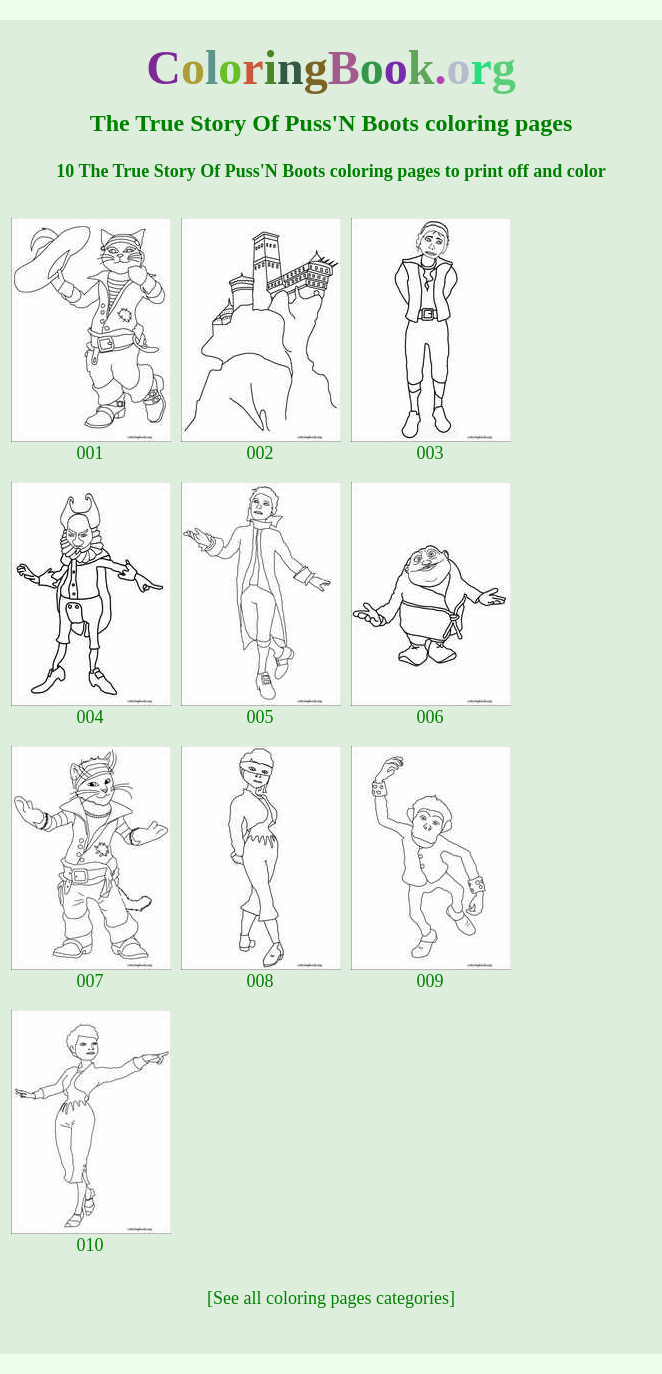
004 (91, 709)
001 (91, 445)
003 (431, 445)
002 (261, 445)
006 (431, 709)
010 (91, 1237)
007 (91, 973)
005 (261, 709)
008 (261, 973)
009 (431, 973)
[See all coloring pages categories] (331, 1298)
